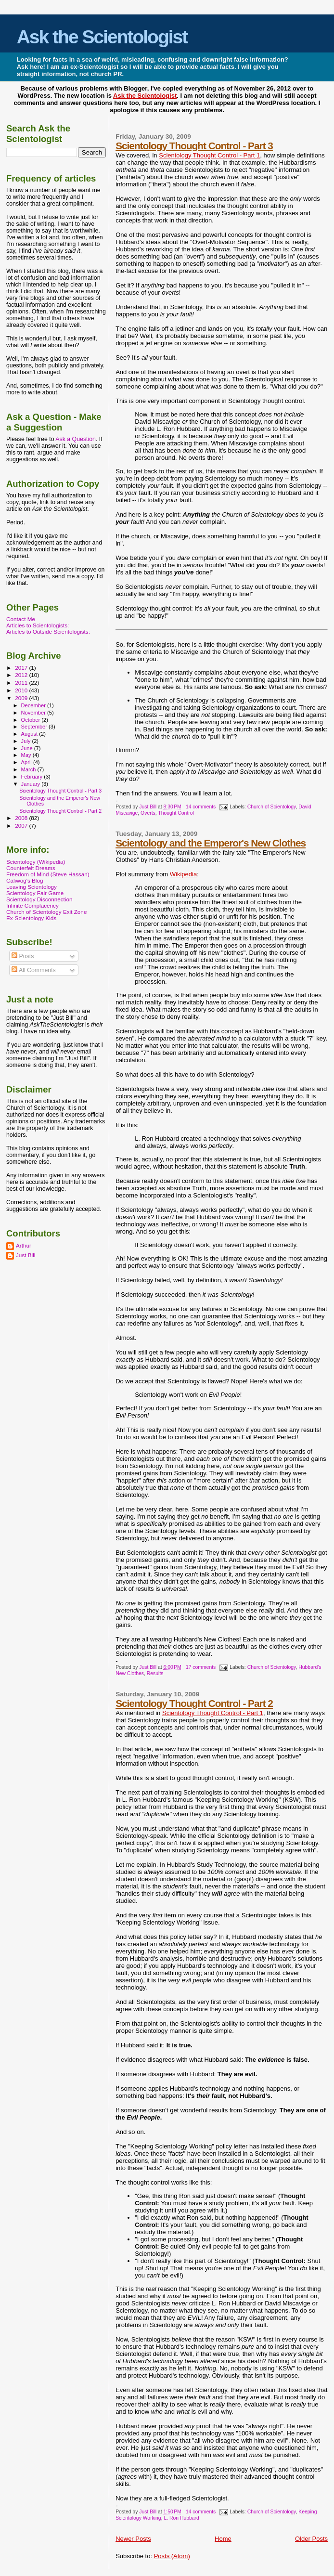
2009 (22, 698)
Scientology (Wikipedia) (35, 862)
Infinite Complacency (32, 905)
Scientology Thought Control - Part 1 (209, 155)
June (27, 748)
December (34, 705)
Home (223, 2538)
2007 (22, 825)
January (31, 784)
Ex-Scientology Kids (31, 918)
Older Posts (311, 2538)
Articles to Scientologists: (37, 625)
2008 (22, 818)
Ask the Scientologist (102, 36)
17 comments (201, 1667)
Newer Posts (133, 2538)
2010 (22, 690)
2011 (22, 682)
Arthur (23, 1245)
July (26, 741)
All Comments (34, 970)
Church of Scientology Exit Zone (46, 912)
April (27, 762)
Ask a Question (75, 439)
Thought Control (176, 813)
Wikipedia (183, 874)
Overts (148, 813)
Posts (23, 956)
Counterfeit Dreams (30, 868)
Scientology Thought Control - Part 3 (194, 145)
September (35, 726)
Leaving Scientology (31, 887)
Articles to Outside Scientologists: (48, 631)
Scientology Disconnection (39, 899)
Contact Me (20, 619)
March (29, 769)
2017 (22, 667)
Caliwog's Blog (24, 880)
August (30, 734)
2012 (22, 675)
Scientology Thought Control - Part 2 (194, 1703)
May (27, 755)
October (31, 720)
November (34, 713)
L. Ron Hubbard (181, 2518)
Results (155, 1673)
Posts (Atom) (172, 2556)
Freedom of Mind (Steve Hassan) (48, 874)
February (32, 777)
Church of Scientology (271, 806)
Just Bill (148, 806)
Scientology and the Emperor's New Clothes (211, 842)
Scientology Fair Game (35, 893)
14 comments (201, 806)
